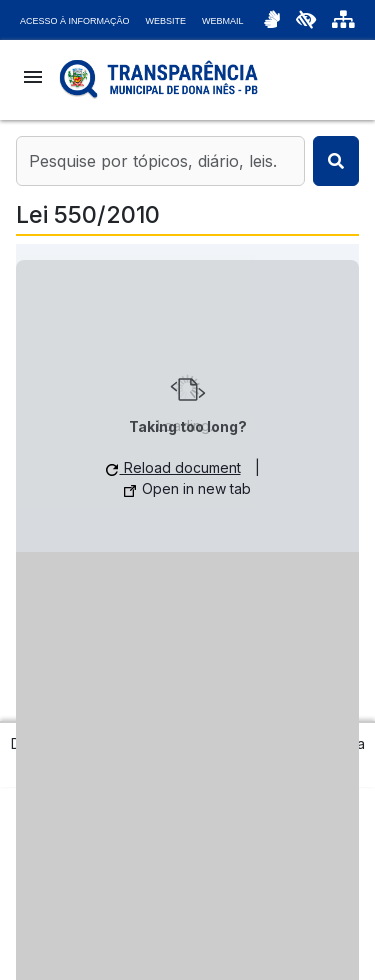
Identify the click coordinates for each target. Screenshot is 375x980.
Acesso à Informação (75, 21)
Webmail (223, 21)
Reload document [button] (173, 467)
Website (166, 21)
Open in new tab (187, 488)
